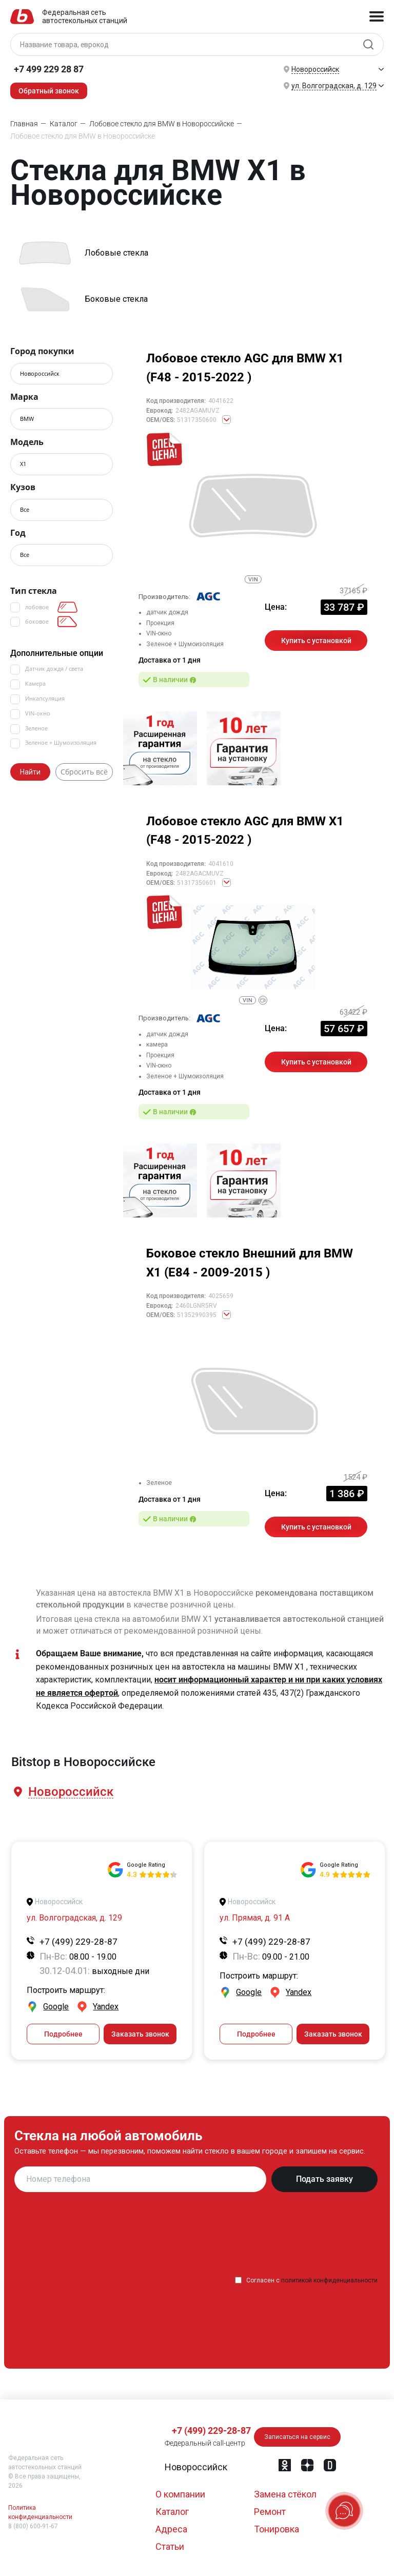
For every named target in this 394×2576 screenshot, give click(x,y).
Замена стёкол (285, 2494)
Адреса (171, 2529)
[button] (70, 1792)
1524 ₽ (355, 1477)
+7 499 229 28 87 (49, 69)
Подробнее (63, 2034)
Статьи (169, 2546)
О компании (180, 2494)
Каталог (172, 2511)
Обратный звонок (48, 91)
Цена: (276, 607)
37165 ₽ (353, 591)
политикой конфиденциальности (329, 2280)
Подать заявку (324, 2179)
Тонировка (276, 2529)
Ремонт (270, 2511)
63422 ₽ (353, 1012)
